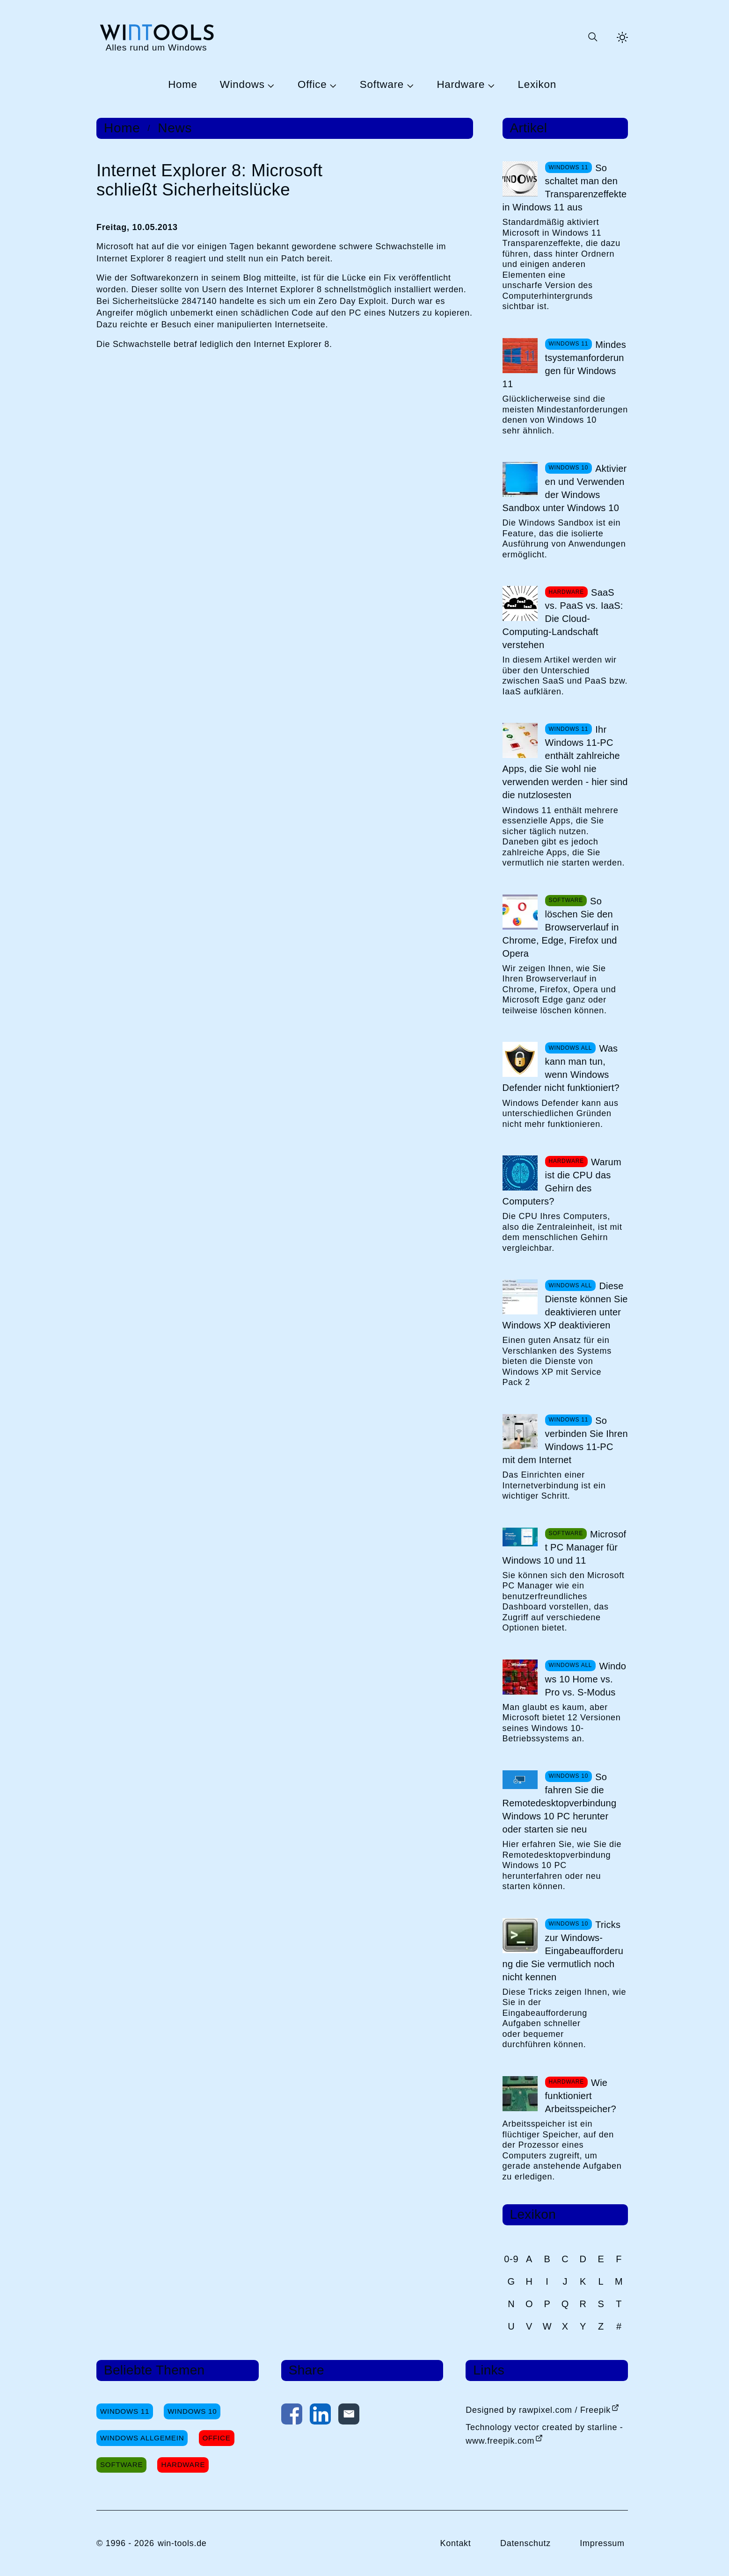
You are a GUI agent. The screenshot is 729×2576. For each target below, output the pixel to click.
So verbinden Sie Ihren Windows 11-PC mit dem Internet (565, 1440)
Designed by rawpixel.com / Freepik (538, 2410)
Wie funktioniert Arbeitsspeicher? (580, 2096)
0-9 (511, 2259)
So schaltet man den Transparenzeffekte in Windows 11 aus (565, 187)
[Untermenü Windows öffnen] (270, 85)
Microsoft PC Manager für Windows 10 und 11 (565, 1547)
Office (312, 84)
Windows (242, 84)
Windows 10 (192, 2411)
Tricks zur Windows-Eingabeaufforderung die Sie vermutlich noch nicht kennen (563, 1950)
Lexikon (537, 84)
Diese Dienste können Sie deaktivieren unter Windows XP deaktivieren (565, 1305)
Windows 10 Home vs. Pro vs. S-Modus (586, 1679)
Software (382, 84)
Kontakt (455, 2543)
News (175, 128)
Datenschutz (525, 2543)
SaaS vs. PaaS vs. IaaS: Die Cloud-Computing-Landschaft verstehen (563, 618)
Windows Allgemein (142, 2438)
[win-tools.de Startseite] (156, 37)
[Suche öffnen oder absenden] (592, 37)
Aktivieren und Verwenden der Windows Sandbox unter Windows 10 (565, 488)
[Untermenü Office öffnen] (332, 85)
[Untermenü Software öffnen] (409, 85)
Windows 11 (124, 2411)
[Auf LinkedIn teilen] (320, 2416)
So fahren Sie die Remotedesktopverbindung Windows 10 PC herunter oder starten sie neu (560, 1803)
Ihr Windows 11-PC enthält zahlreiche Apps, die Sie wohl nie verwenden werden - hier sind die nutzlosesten (565, 762)
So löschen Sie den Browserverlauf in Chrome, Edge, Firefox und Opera (561, 927)
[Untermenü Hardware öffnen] (490, 85)
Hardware (461, 84)
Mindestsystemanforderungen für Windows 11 (564, 364)
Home (182, 84)
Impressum (602, 2543)
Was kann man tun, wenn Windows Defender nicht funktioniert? (561, 1068)
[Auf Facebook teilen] (291, 2416)
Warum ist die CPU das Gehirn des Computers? (562, 1181)
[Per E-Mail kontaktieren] (348, 2416)
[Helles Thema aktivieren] (622, 37)
